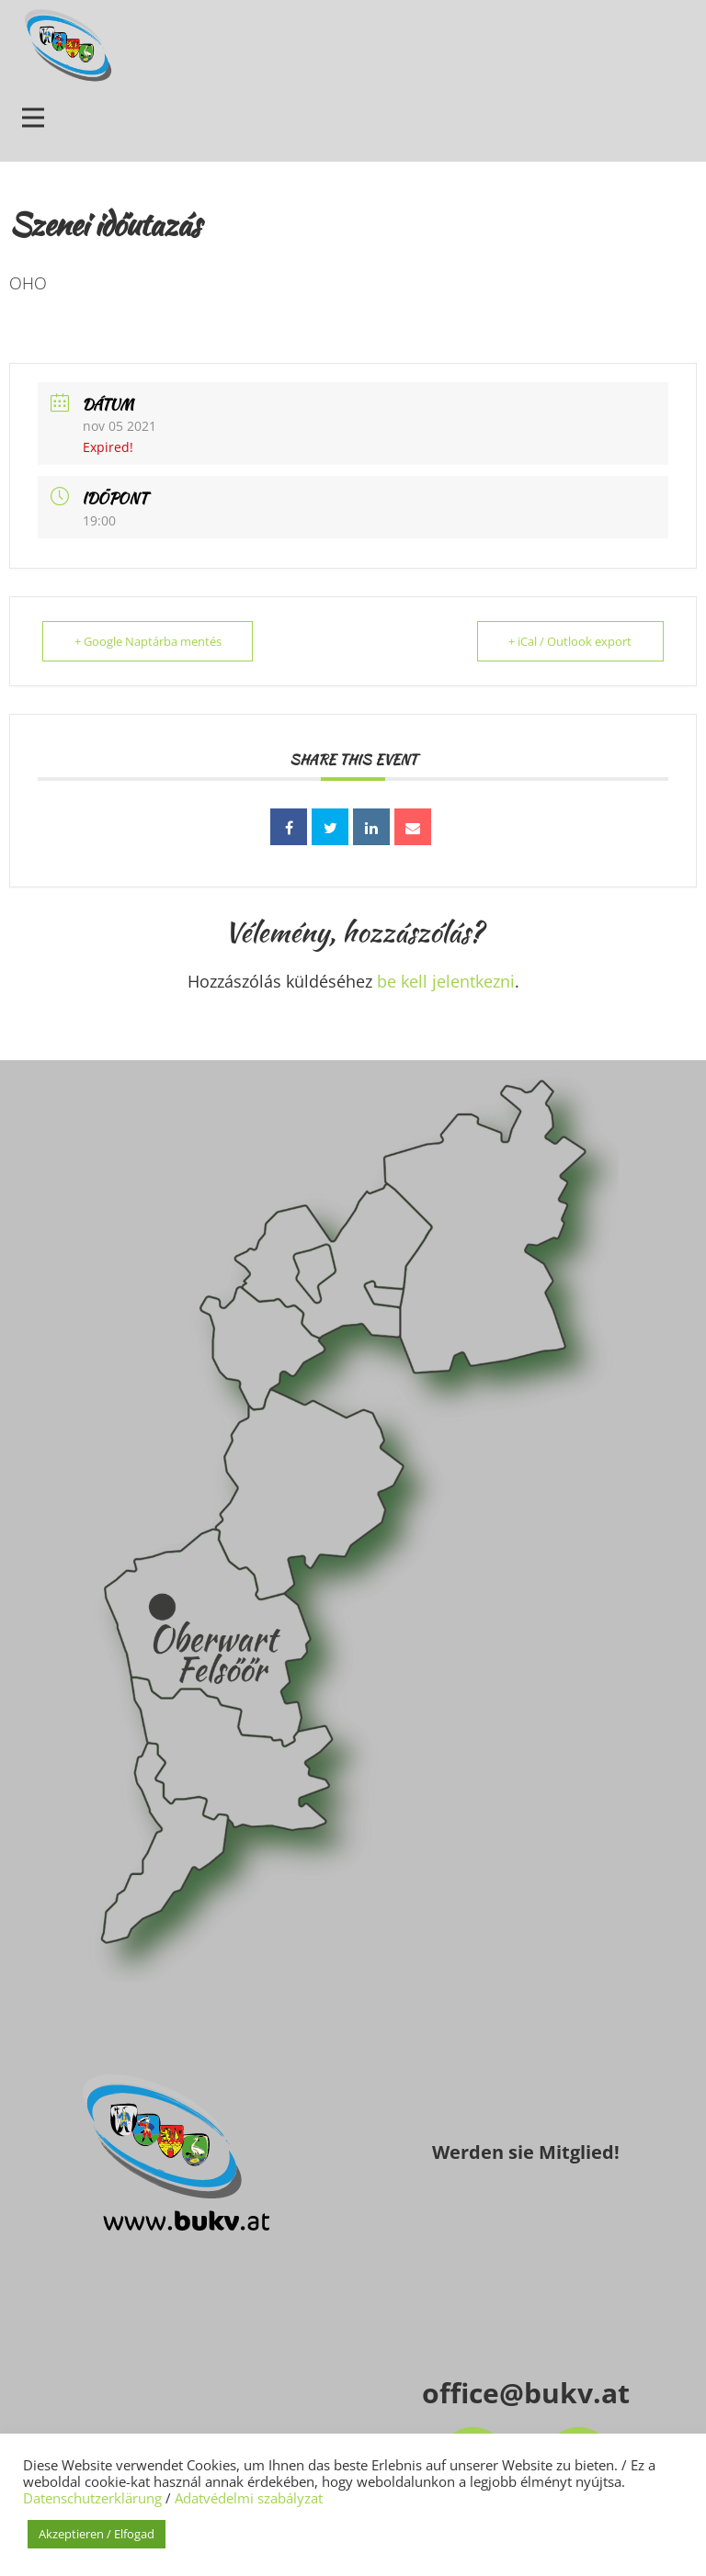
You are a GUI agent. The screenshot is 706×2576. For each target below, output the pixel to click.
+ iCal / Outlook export (570, 641)
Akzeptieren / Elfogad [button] (96, 2533)
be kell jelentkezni (446, 981)
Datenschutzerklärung (92, 2498)
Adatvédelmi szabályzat (249, 2498)
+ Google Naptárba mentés (148, 641)
